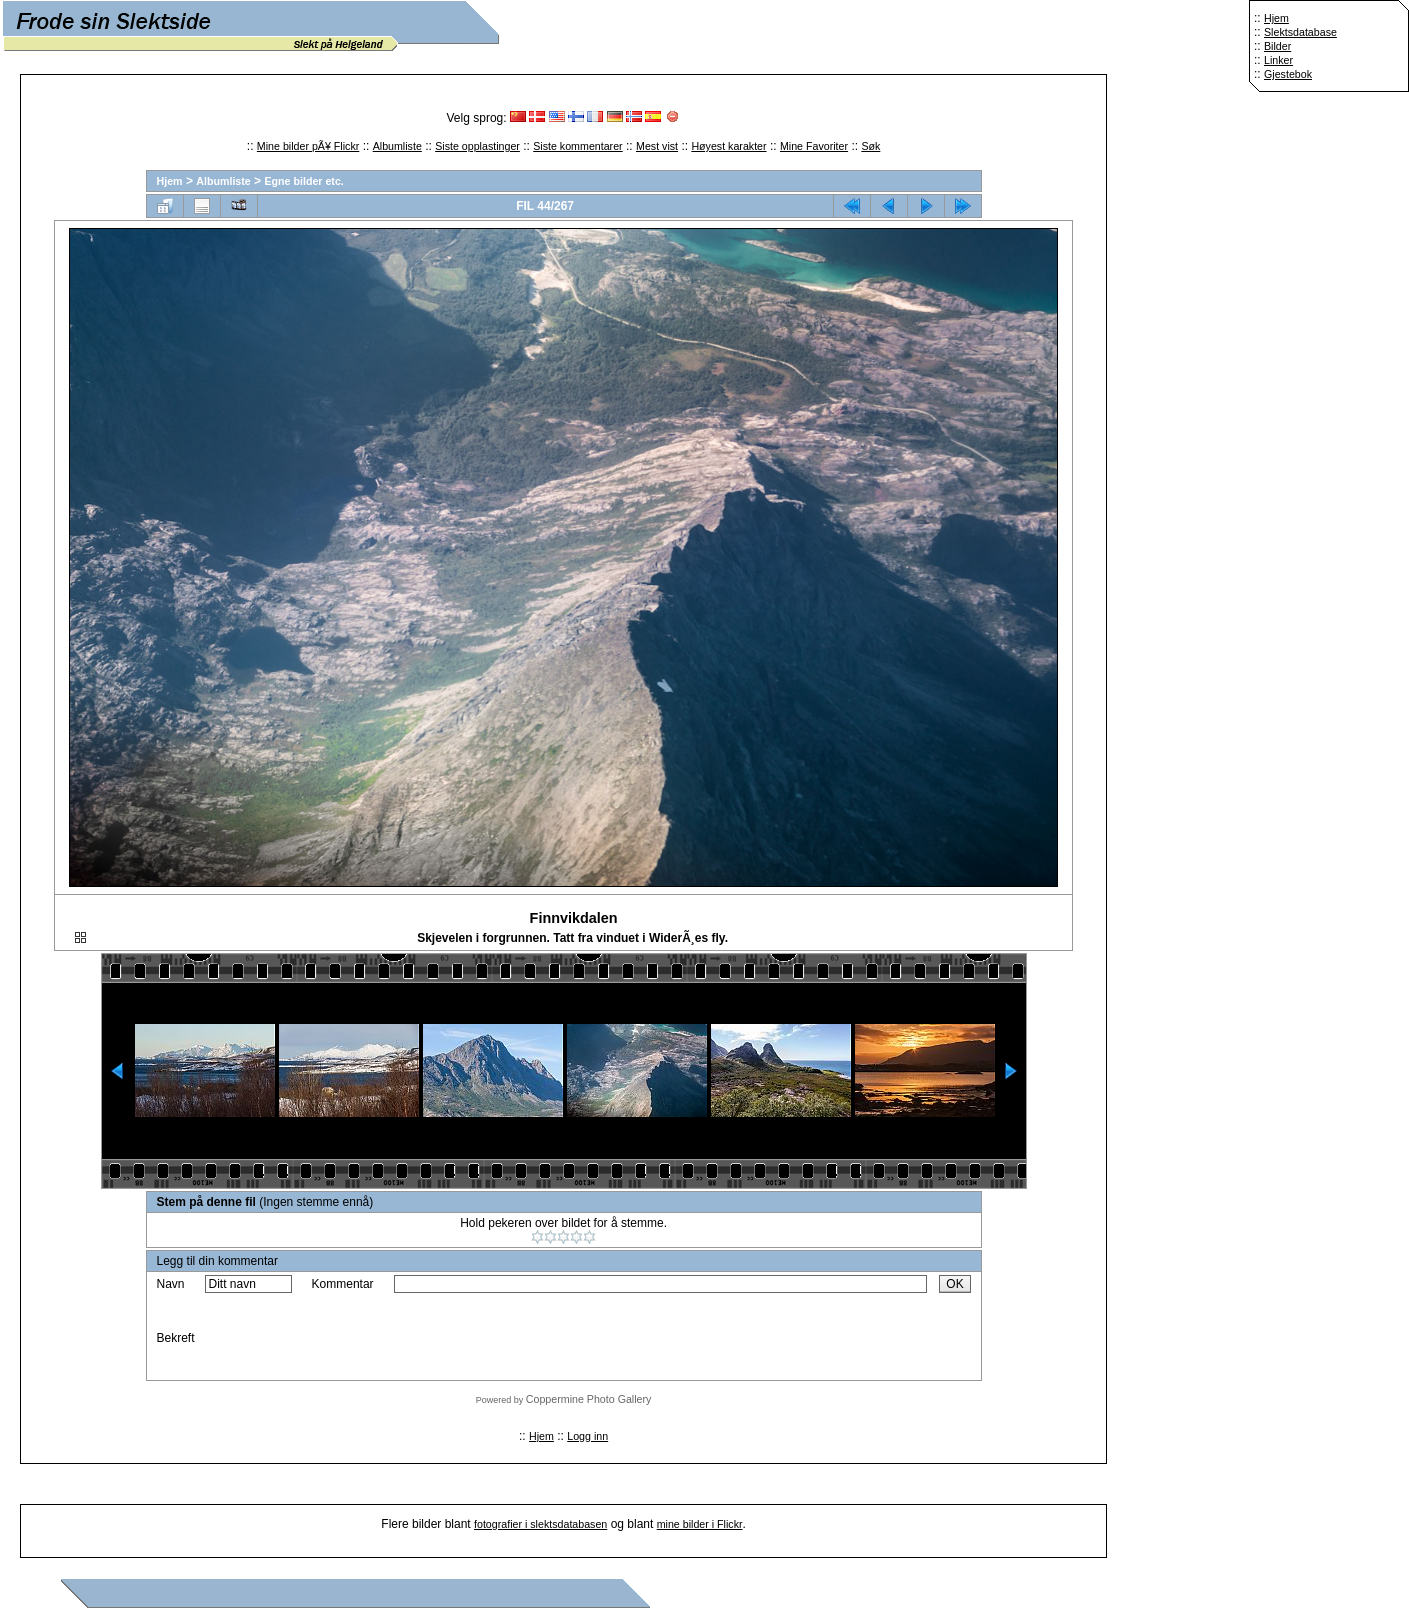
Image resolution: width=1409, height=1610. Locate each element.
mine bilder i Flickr (700, 1524)
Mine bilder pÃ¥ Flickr (308, 146)
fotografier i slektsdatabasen (540, 1524)
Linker (1278, 60)
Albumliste (397, 146)
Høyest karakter (728, 146)
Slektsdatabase (1300, 32)
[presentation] (546, 1338)
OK (954, 1284)
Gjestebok (1288, 74)
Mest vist (657, 146)
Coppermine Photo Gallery (589, 1399)
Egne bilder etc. (303, 181)
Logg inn (587, 1436)
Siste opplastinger (477, 146)
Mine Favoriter (814, 146)
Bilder (1277, 46)
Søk (870, 146)
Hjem (1276, 18)
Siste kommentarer (577, 146)
